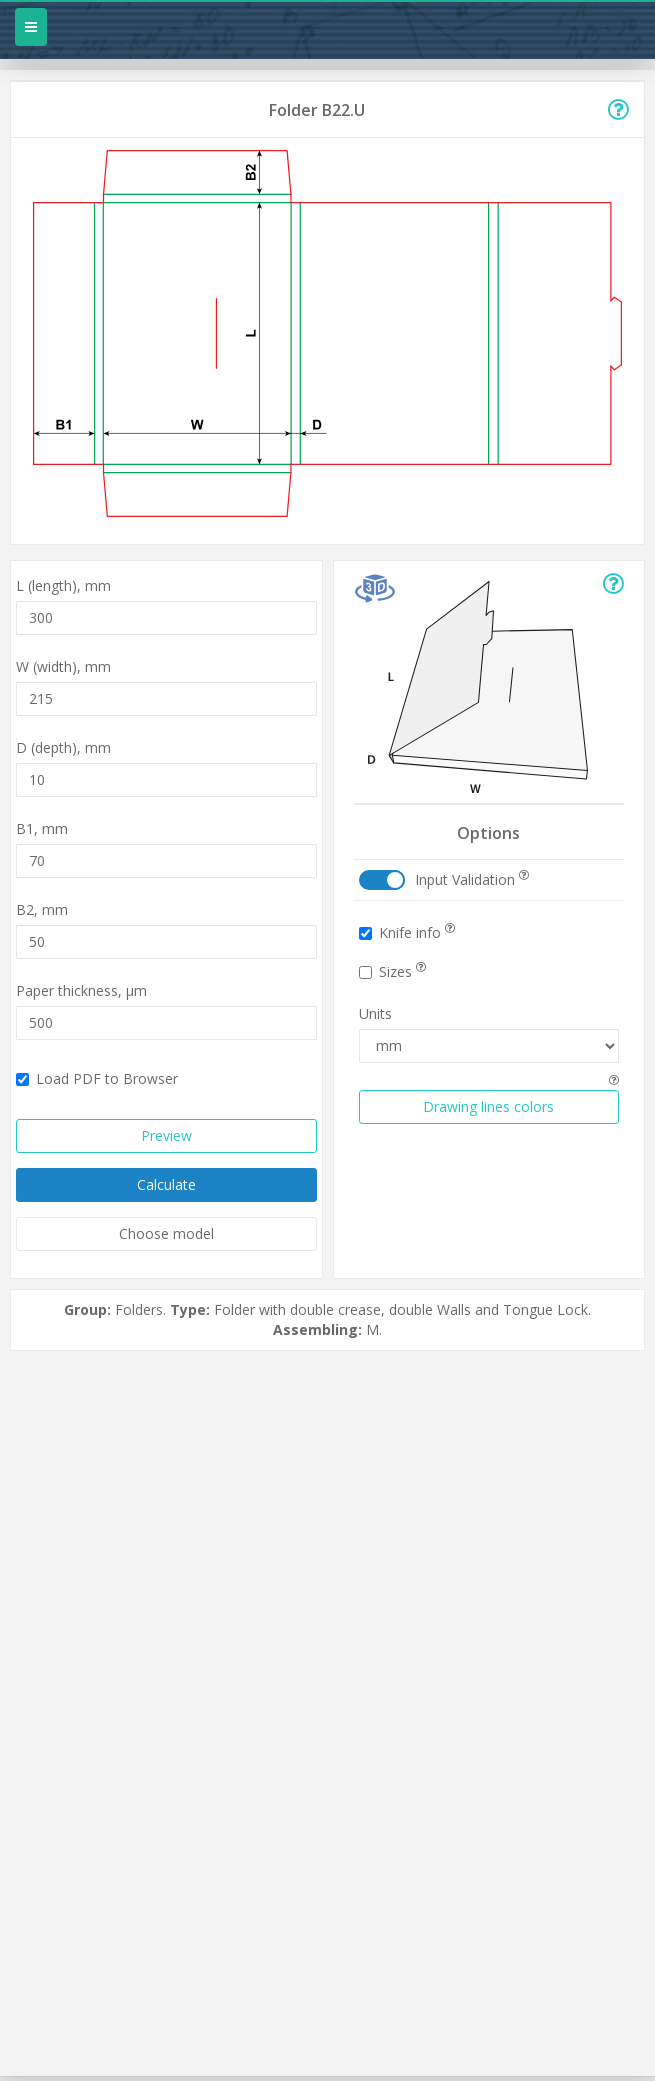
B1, (42, 828)
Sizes (392, 971)
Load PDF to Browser (97, 1078)
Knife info (407, 932)
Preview (166, 1135)
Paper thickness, (81, 990)
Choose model (166, 1233)
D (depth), (63, 747)
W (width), (63, 666)
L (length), (63, 585)
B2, (42, 909)
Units (375, 1013)
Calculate (166, 1184)
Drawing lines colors (488, 1106)
